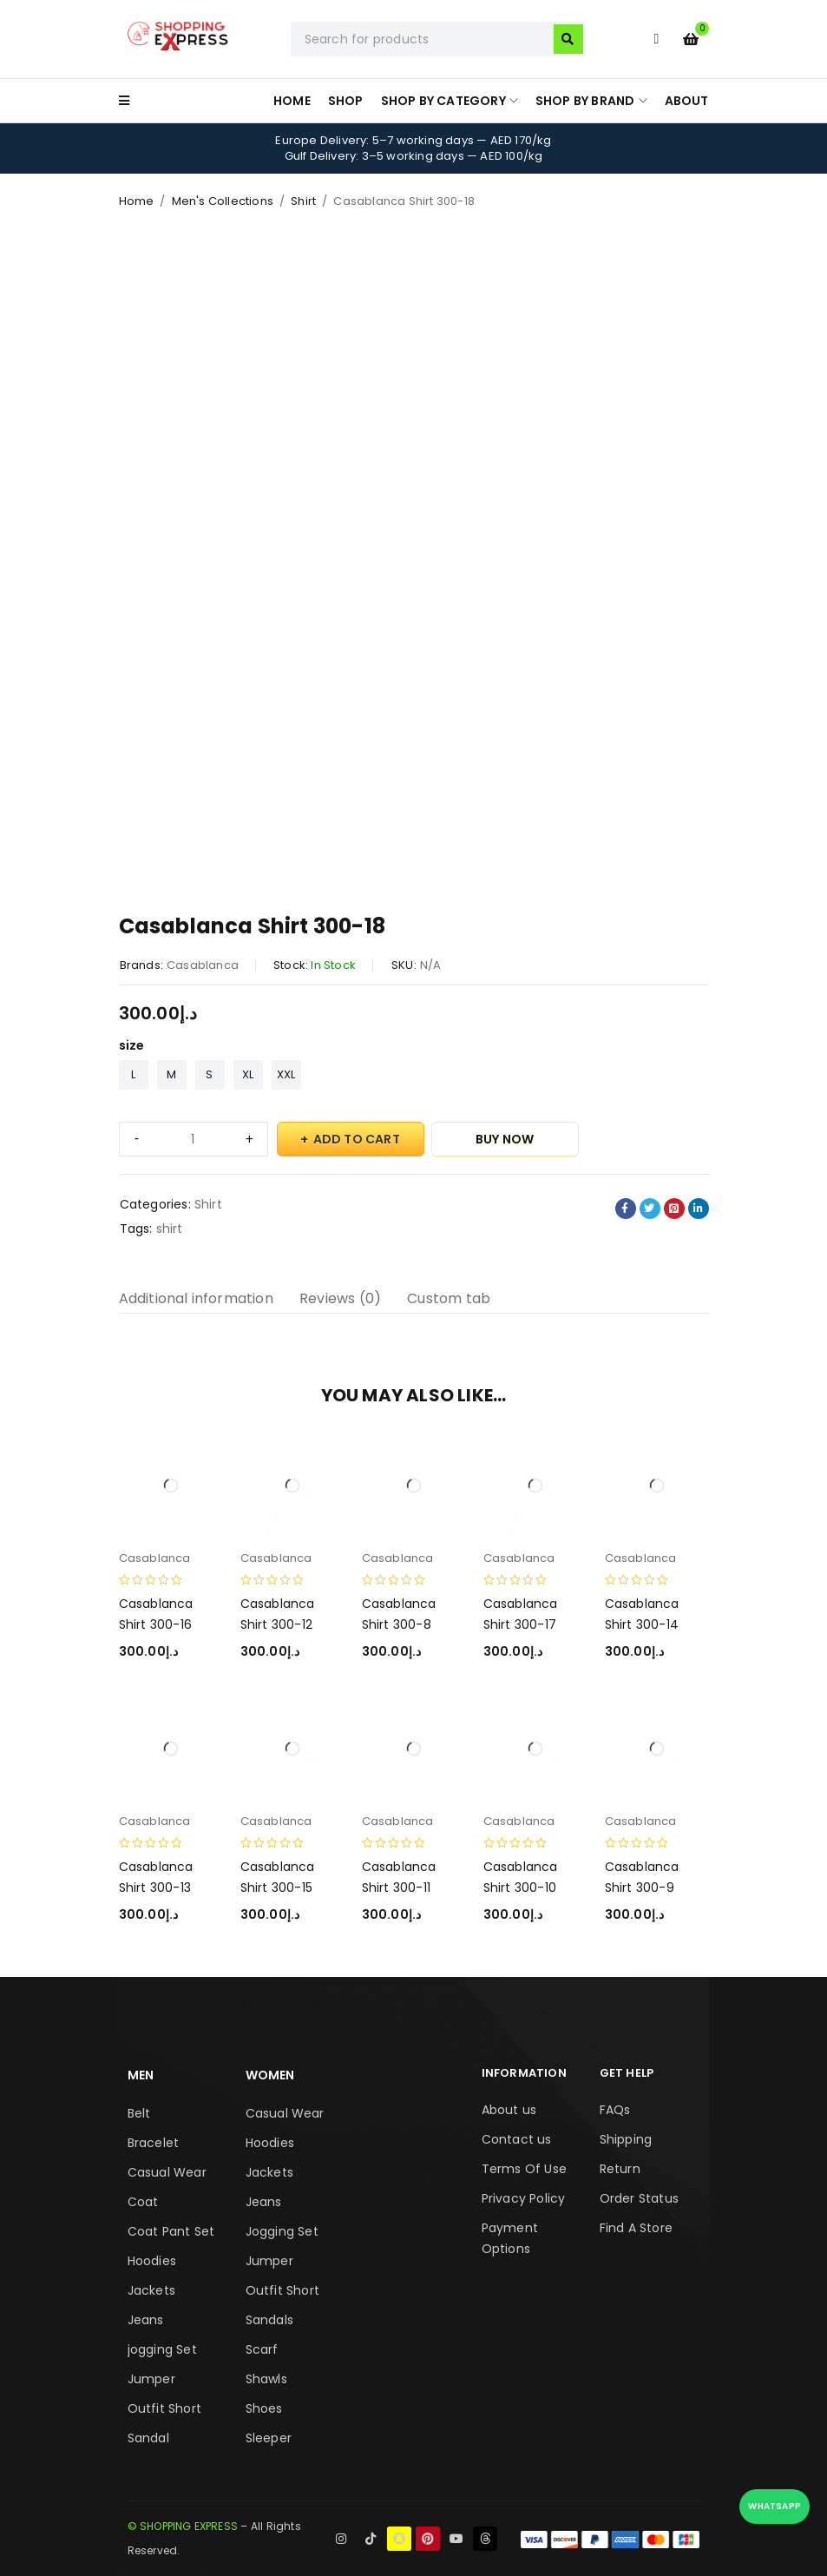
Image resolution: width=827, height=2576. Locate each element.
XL (247, 1074)
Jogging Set (282, 2231)
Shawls (266, 2379)
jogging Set (162, 2349)
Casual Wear (167, 2172)
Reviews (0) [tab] (340, 1298)
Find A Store (636, 2228)
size (132, 1045)
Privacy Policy (524, 2198)
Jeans (146, 2320)
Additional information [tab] (196, 1298)
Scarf (262, 2349)
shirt (169, 1228)
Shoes (264, 2408)
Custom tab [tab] (448, 1298)
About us (509, 2109)
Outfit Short (164, 2408)
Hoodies (152, 2261)
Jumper (151, 2379)
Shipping (626, 2139)
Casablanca (203, 965)
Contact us (517, 2139)
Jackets (151, 2290)
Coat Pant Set (171, 2231)
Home (136, 201)
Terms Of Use (524, 2168)
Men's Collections (222, 201)
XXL (286, 1074)
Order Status (639, 2198)
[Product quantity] (193, 1139)
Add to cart (356, 1139)
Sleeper (269, 2438)
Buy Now (505, 1139)
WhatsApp (774, 2506)
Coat (143, 2201)
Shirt (303, 201)
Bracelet (154, 2142)
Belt (139, 2113)
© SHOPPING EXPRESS (183, 2526)
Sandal (148, 2438)
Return (620, 2168)
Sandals (269, 2320)
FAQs (615, 2109)
